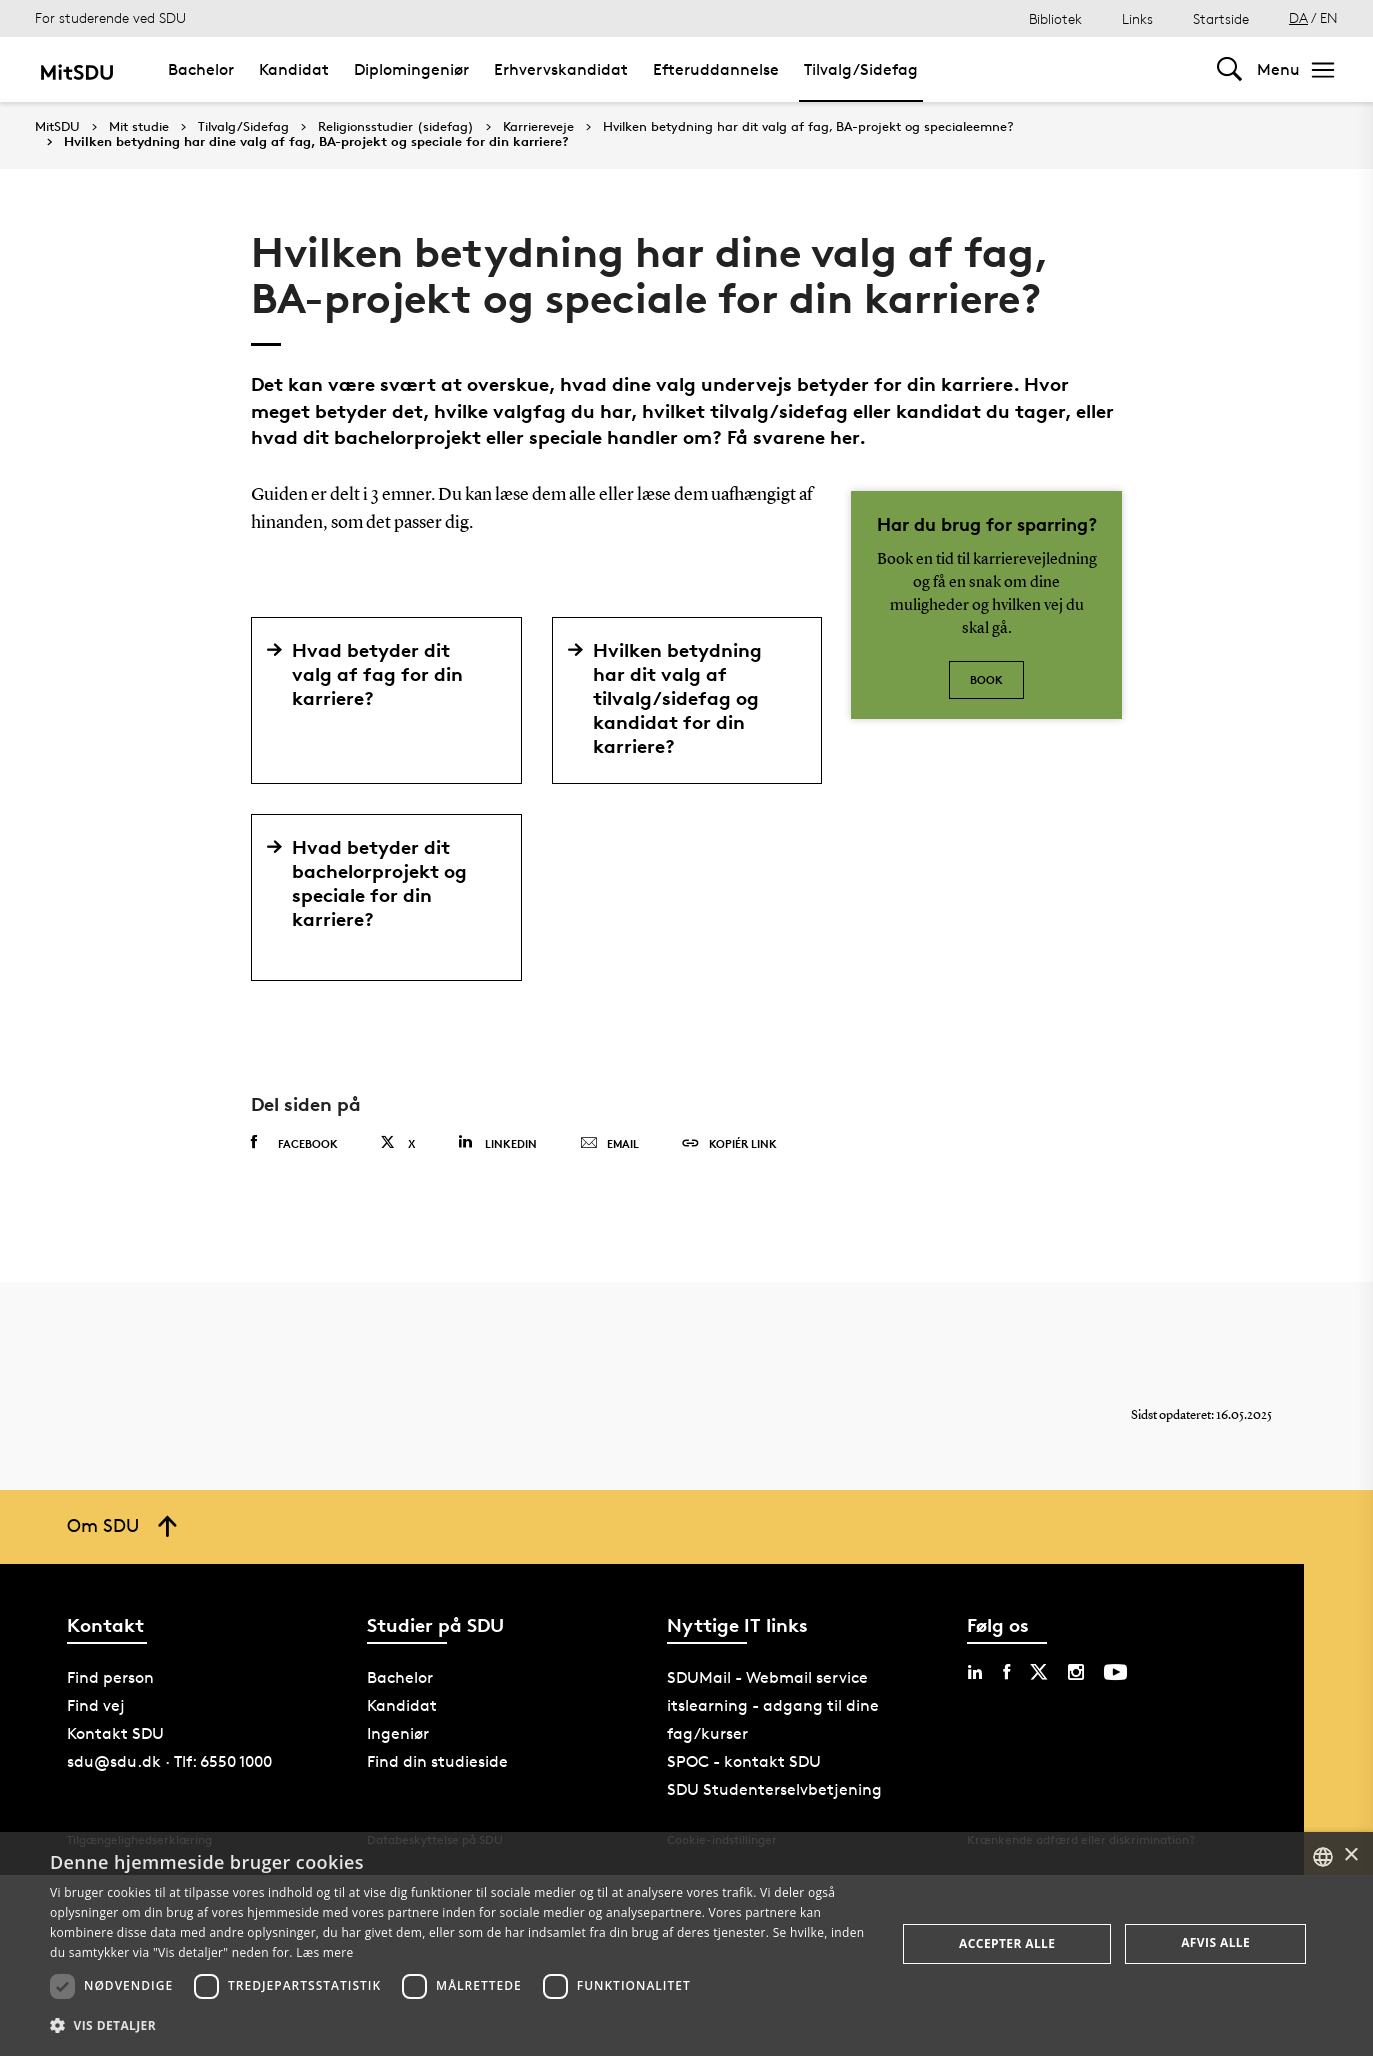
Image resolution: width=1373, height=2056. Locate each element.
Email (609, 1144)
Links (1137, 18)
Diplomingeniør (411, 69)
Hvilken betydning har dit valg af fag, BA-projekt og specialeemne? (808, 127)
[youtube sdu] (1115, 1672)
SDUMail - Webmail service (767, 1677)
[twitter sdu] (1039, 1672)
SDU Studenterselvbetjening (774, 1789)
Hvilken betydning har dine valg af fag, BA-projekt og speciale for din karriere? (316, 142)
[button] (460, 2026)
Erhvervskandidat (561, 69)
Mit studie (139, 127)
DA (1298, 17)
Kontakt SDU (115, 1733)
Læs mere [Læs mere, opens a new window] (324, 1952)
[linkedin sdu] (975, 1672)
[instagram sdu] (1076, 1672)
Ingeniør (398, 1733)
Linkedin (497, 1142)
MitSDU (57, 126)
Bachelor (201, 69)
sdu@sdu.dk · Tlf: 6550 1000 (169, 1761)
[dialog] (686, 1944)
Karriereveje (538, 127)
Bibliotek (1055, 18)
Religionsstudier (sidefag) (396, 127)
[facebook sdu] (1006, 1672)
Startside (1221, 18)
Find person (110, 1677)
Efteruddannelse (716, 69)
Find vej (96, 1705)
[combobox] (1323, 1857)
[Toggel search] (1229, 69)
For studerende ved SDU (110, 17)
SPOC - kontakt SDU (744, 1761)
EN (1329, 17)
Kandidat (294, 69)
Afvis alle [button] (1215, 1942)
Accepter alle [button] (1007, 1943)
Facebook (294, 1143)
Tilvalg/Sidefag (861, 69)
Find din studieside (437, 1761)
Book (986, 679)
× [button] (1350, 1855)
